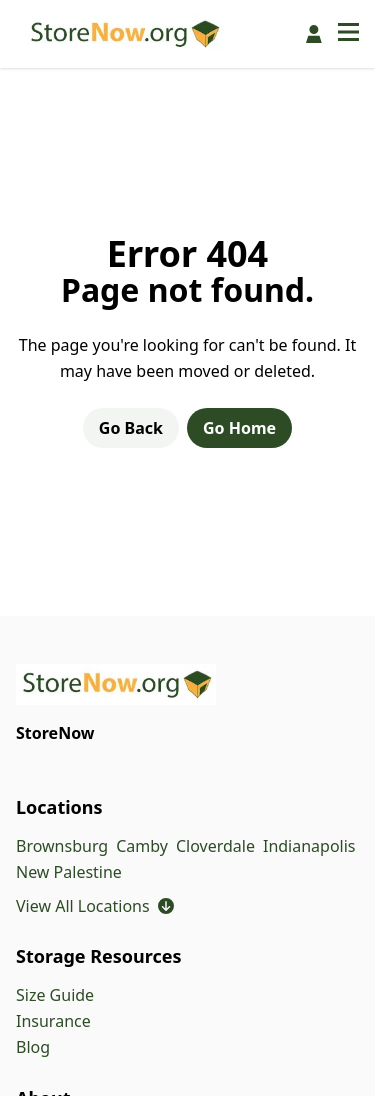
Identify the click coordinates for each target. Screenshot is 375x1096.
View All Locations (95, 906)
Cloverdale (215, 846)
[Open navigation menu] (348, 34)
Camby (142, 846)
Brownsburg (62, 846)
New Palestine (69, 872)
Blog (33, 1047)
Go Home (239, 428)
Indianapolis (309, 846)
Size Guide (55, 995)
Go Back (131, 428)
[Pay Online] (314, 34)
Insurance (53, 1021)
